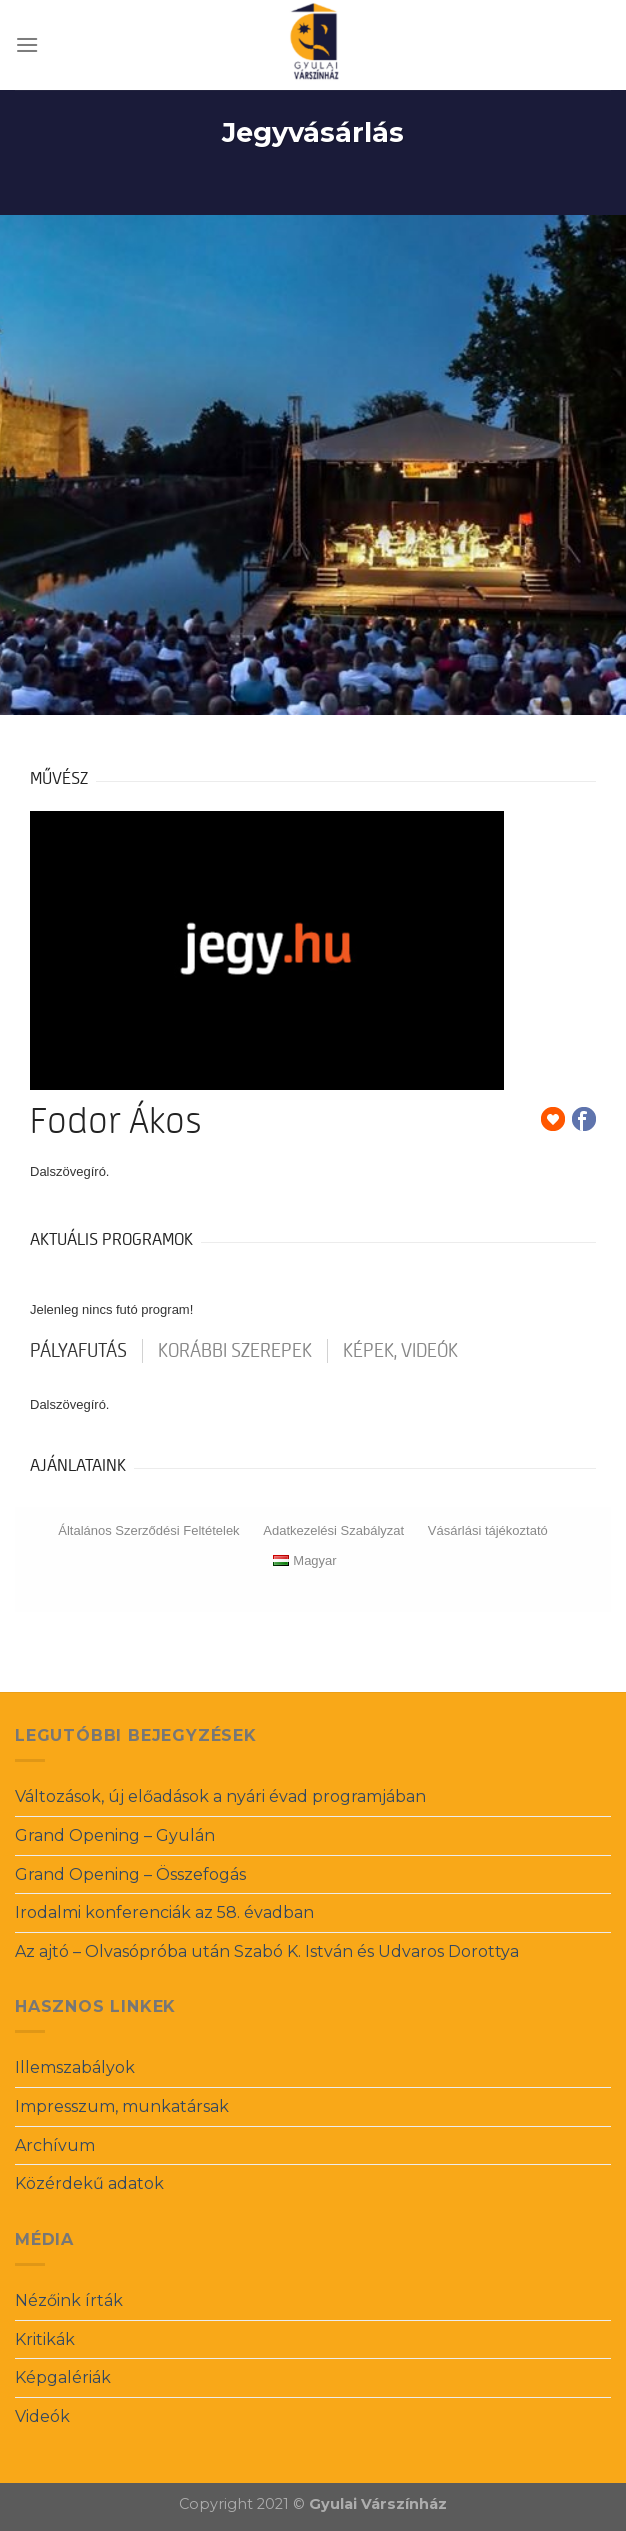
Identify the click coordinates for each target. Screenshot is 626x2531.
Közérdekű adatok (89, 2183)
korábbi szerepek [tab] (235, 1351)
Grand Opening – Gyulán (115, 1835)
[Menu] (27, 44)
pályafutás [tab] (78, 1351)
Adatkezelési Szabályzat (333, 1530)
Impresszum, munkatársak (122, 2106)
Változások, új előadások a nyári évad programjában (220, 1796)
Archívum (55, 2145)
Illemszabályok (75, 2067)
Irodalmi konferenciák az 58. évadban (164, 1912)
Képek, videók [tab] (400, 1351)
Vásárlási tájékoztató (488, 1530)
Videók (42, 2416)
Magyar (304, 1560)
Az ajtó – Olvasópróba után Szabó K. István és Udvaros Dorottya (267, 1951)
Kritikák (45, 2339)
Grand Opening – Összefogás (130, 1874)
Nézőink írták (69, 2300)
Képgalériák (63, 2377)
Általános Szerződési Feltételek (148, 1530)
